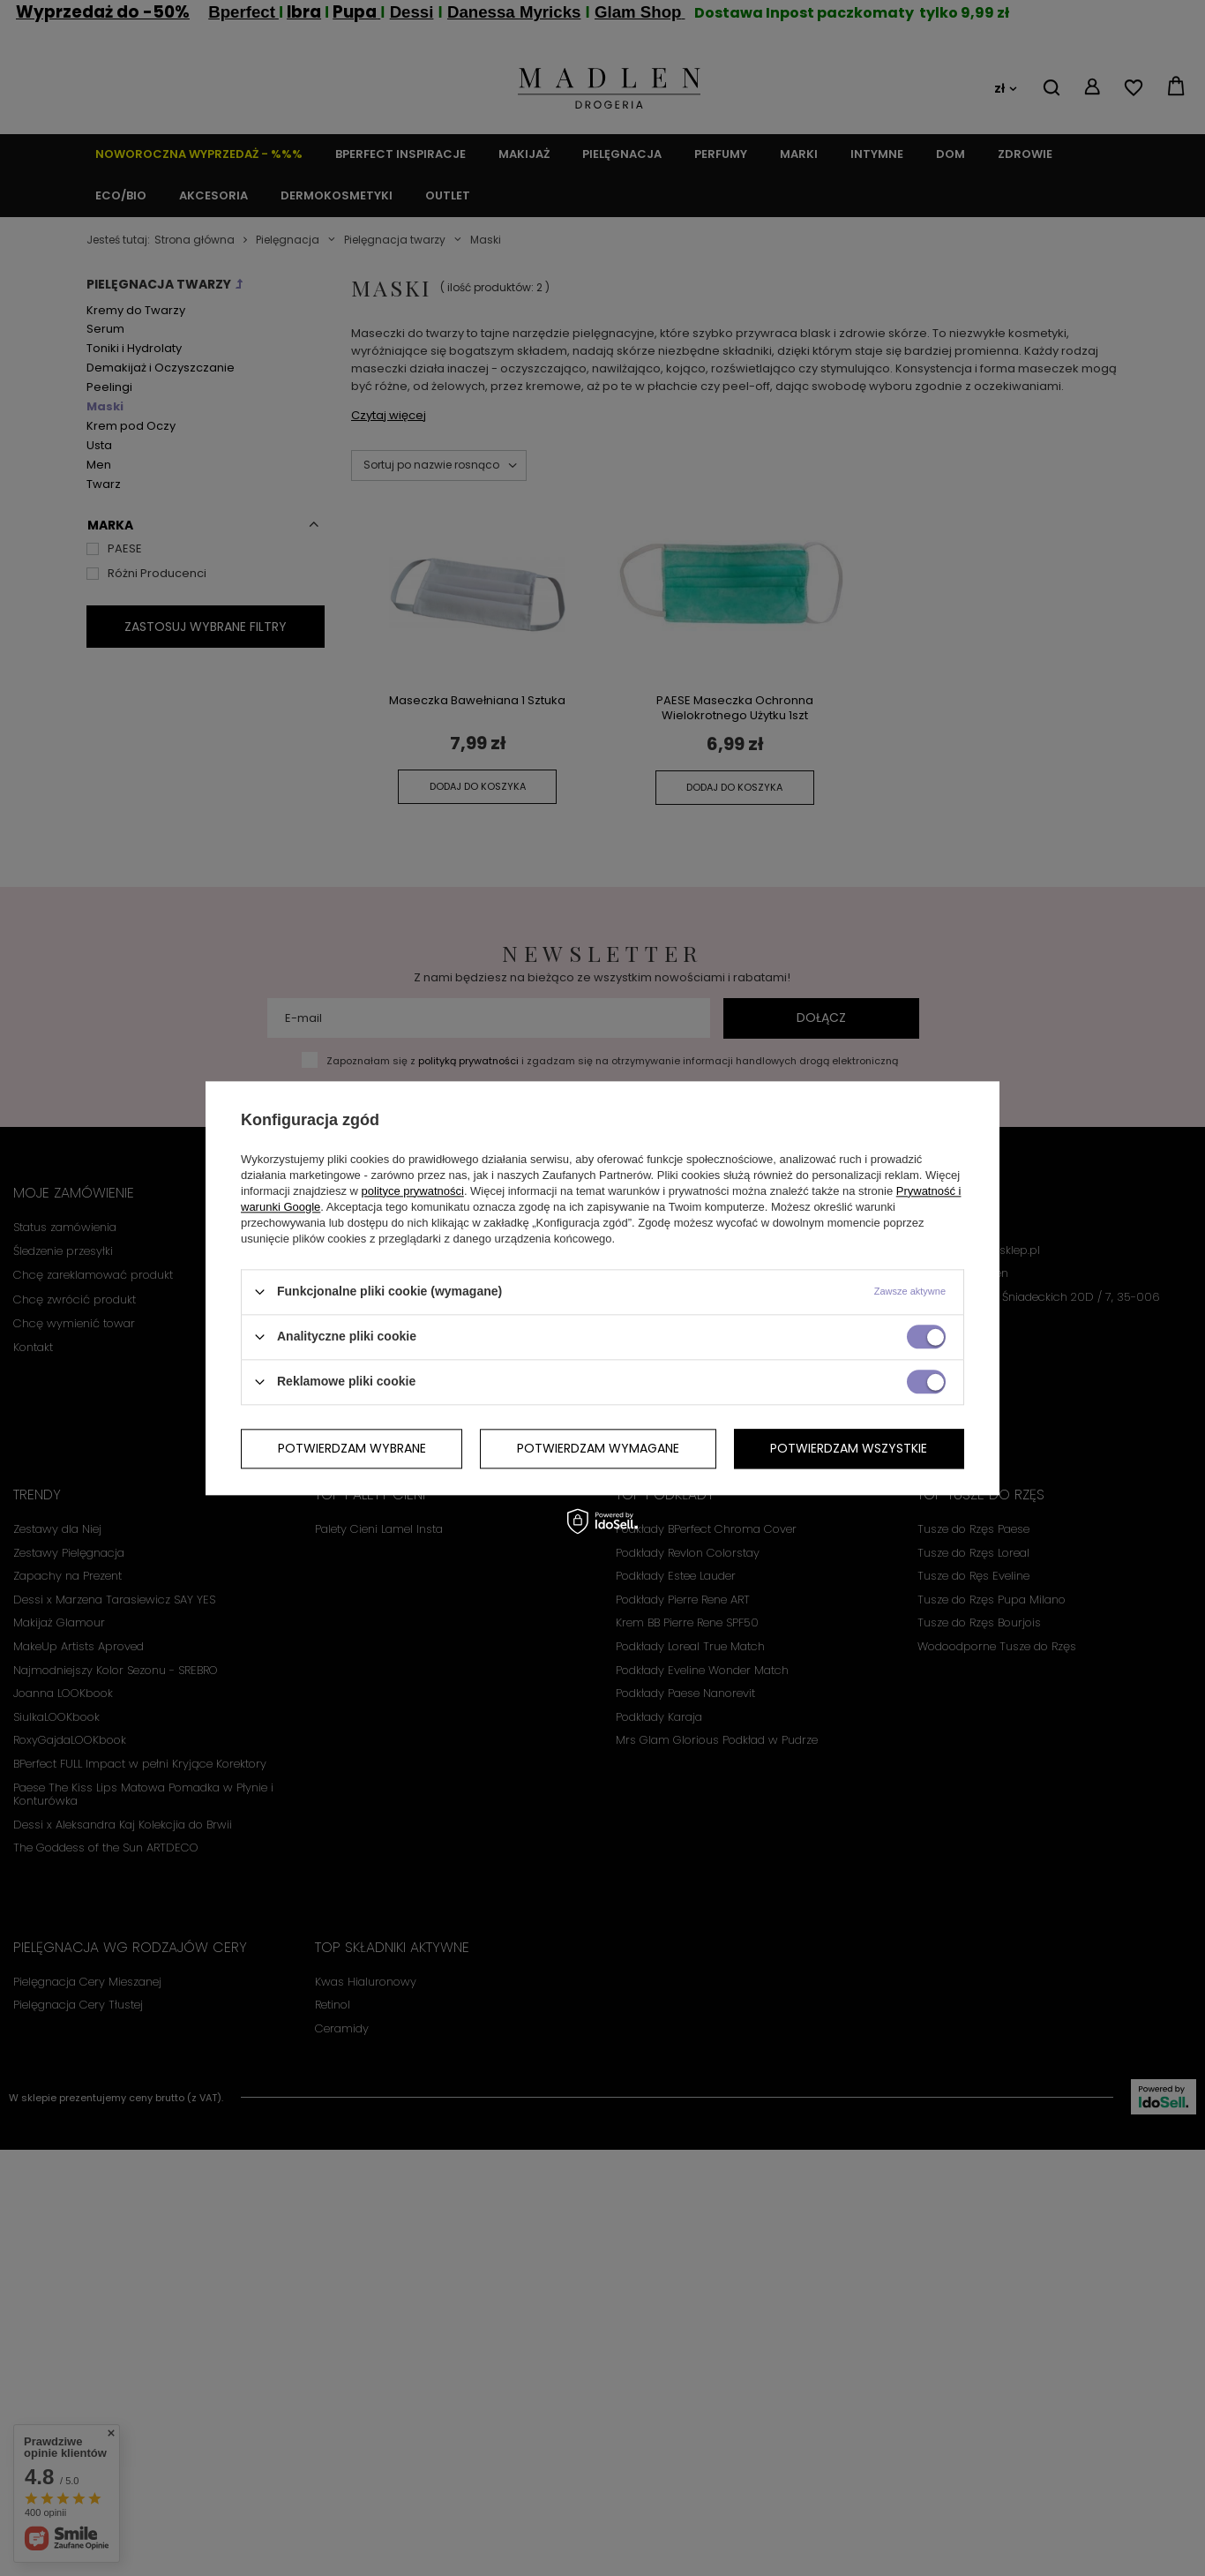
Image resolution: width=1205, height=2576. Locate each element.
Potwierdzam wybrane (352, 1448)
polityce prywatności (413, 1191)
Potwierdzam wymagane (598, 1448)
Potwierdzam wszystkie (848, 1448)
